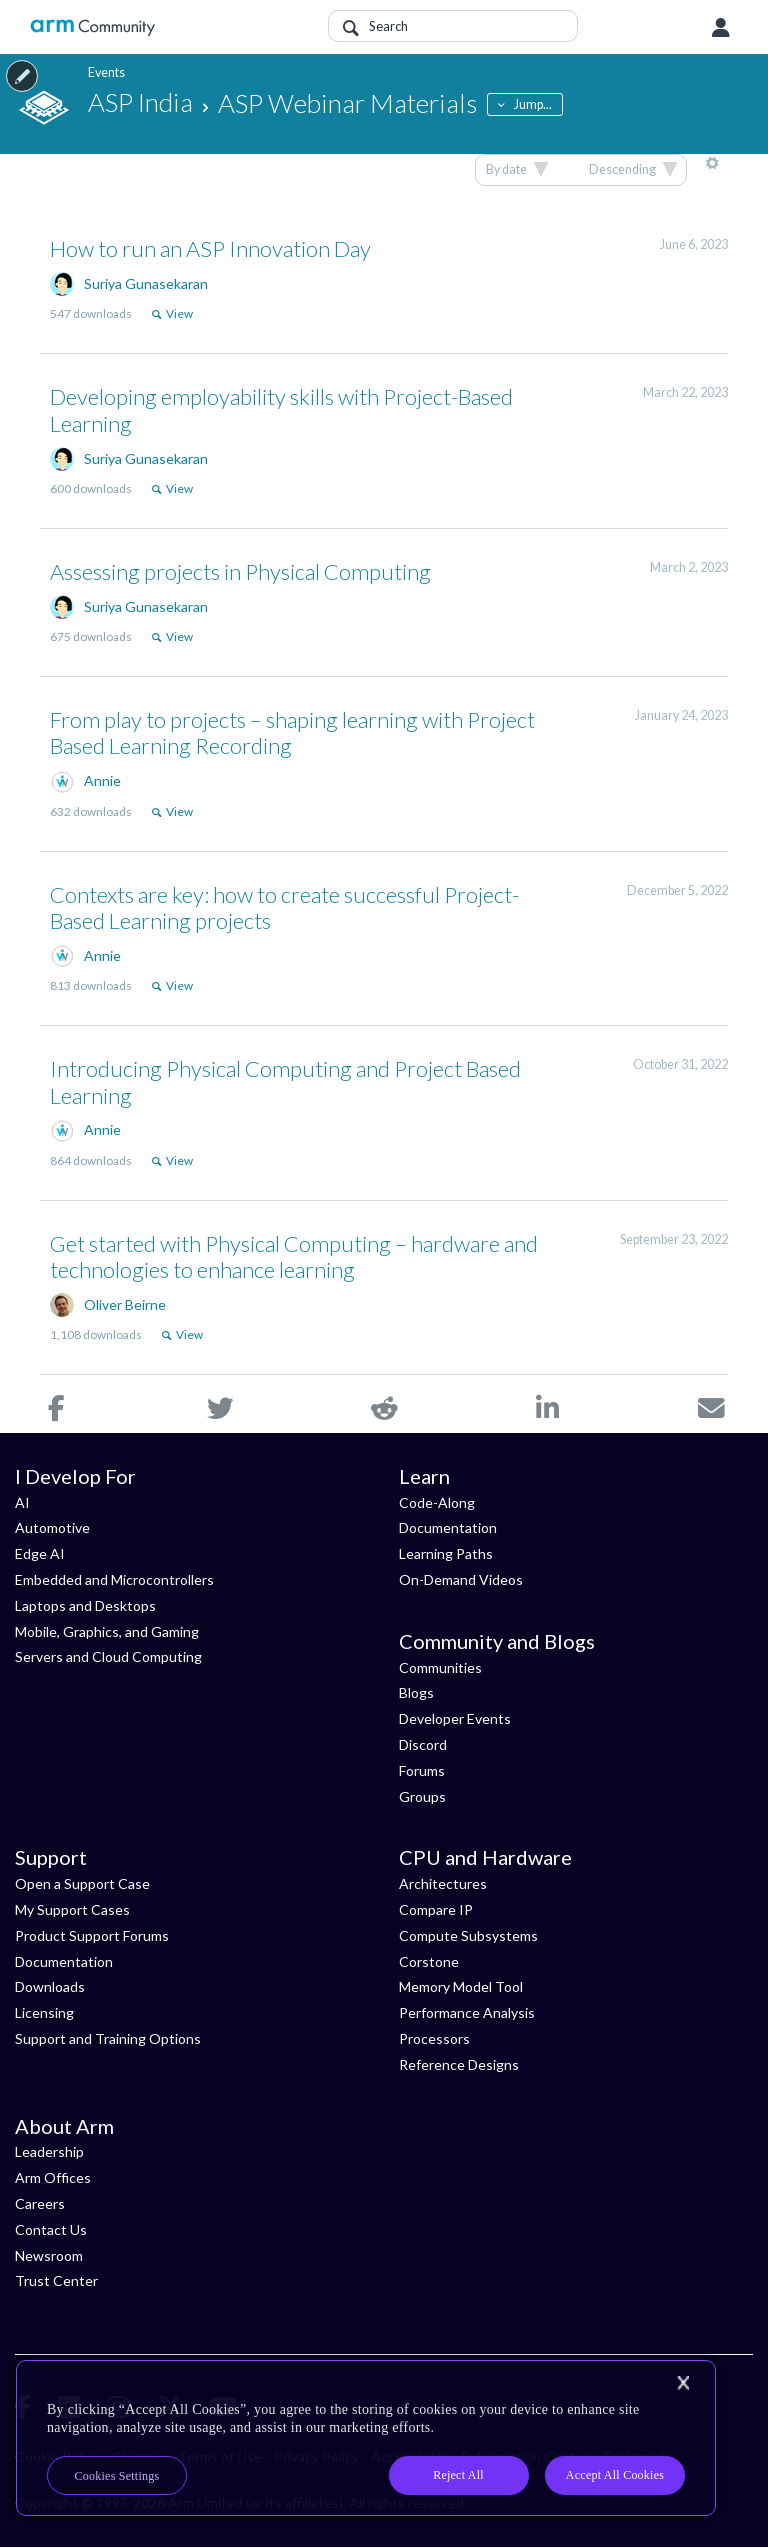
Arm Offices (53, 2177)
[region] (366, 2438)
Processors (434, 2038)
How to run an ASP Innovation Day (210, 248)
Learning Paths (446, 1553)
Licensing (44, 2012)
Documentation (448, 1527)
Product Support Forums (92, 1935)
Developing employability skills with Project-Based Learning (281, 409)
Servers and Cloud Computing (108, 1656)
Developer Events (455, 1718)
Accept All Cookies (615, 2475)
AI (22, 1502)
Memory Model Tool (461, 1986)
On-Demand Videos (461, 1579)
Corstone (429, 1961)
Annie (102, 780)
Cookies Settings (117, 2476)
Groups (422, 1796)
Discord (423, 1744)
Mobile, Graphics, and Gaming (107, 1631)
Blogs (416, 1692)
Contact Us (51, 2229)
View (179, 313)
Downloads (50, 1986)
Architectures (443, 1883)
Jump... (533, 104)
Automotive (52, 1527)
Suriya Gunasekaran (146, 283)
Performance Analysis (467, 2012)
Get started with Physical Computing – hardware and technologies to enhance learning (294, 1256)
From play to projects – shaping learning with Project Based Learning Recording (292, 732)
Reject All (458, 2475)
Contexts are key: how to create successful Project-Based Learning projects (284, 907)
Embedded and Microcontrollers (114, 1579)
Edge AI (40, 1553)
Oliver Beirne (125, 1304)
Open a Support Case (82, 1883)
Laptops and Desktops (85, 1605)
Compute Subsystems (468, 1935)
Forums (422, 1770)
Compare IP (436, 1909)
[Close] (683, 2383)
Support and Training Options (108, 2038)
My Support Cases (72, 1909)
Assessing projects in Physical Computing (240, 571)
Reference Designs (459, 2064)
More (712, 170)
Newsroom (49, 2255)
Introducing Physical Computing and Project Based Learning (285, 1081)
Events (106, 72)
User (721, 28)
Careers (40, 2203)
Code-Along (437, 1502)
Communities (440, 1667)
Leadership (49, 2151)
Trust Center (56, 2280)
